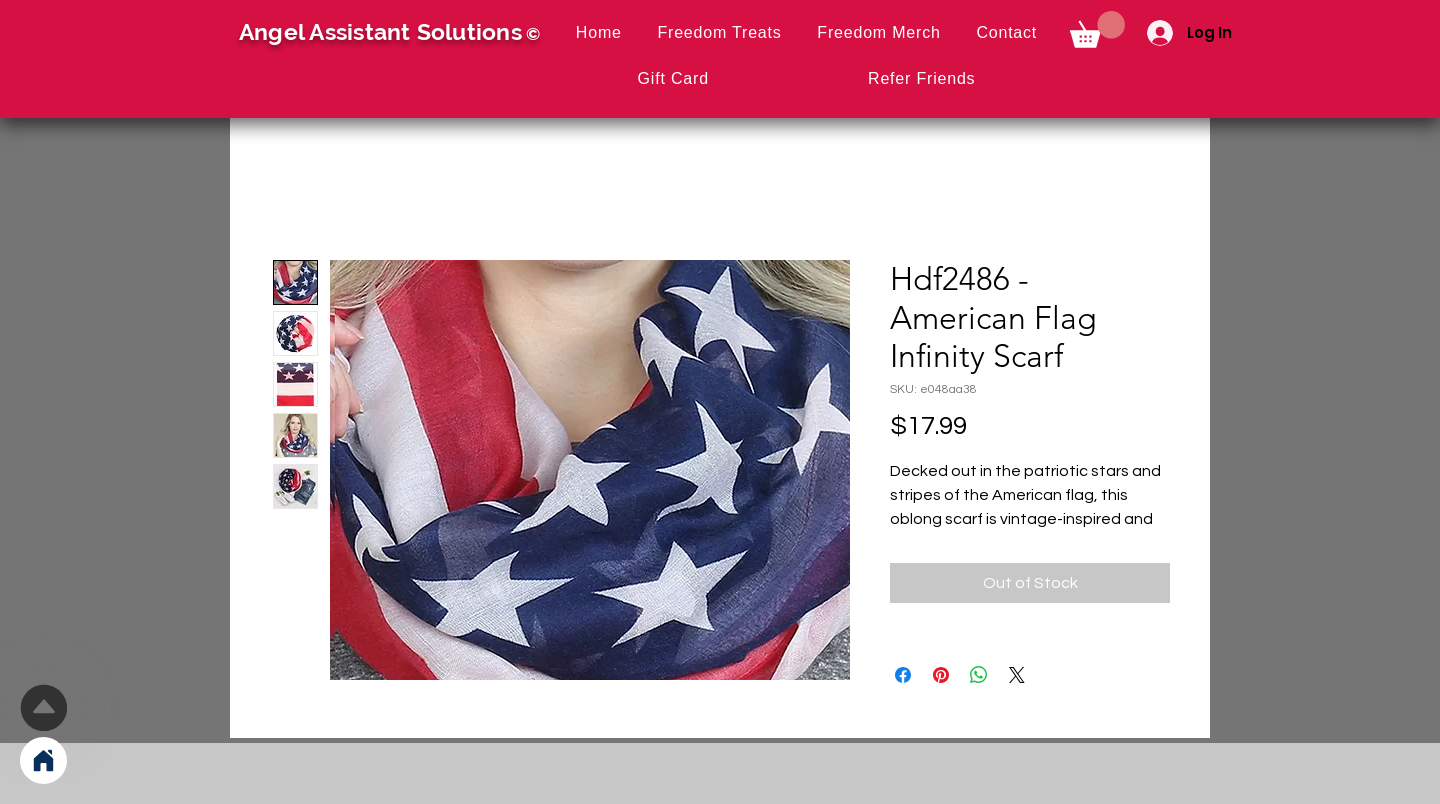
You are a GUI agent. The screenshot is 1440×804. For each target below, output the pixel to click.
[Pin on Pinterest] (941, 675)
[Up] (43, 707)
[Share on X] (1017, 675)
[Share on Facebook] (903, 675)
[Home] (43, 760)
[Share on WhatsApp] (979, 675)
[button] (1097, 29)
